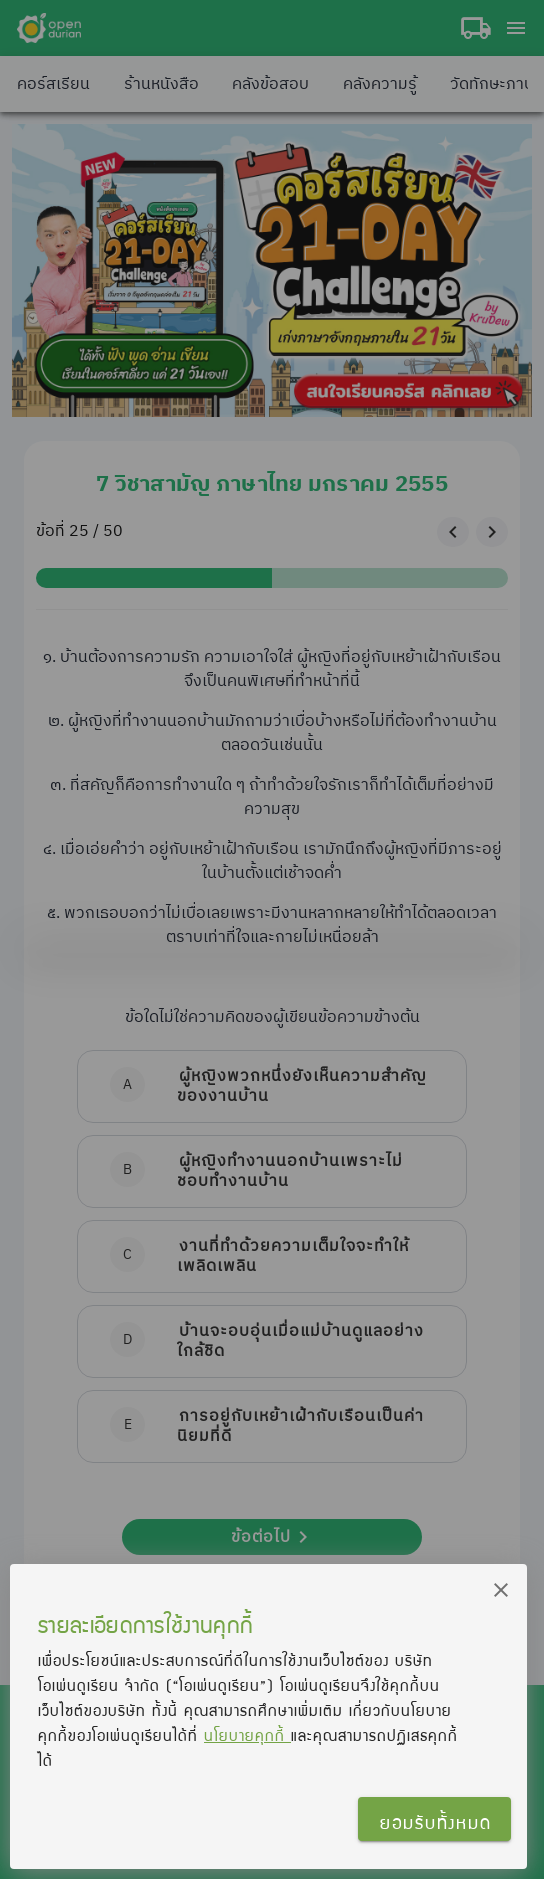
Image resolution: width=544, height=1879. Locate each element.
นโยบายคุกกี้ (247, 1735)
